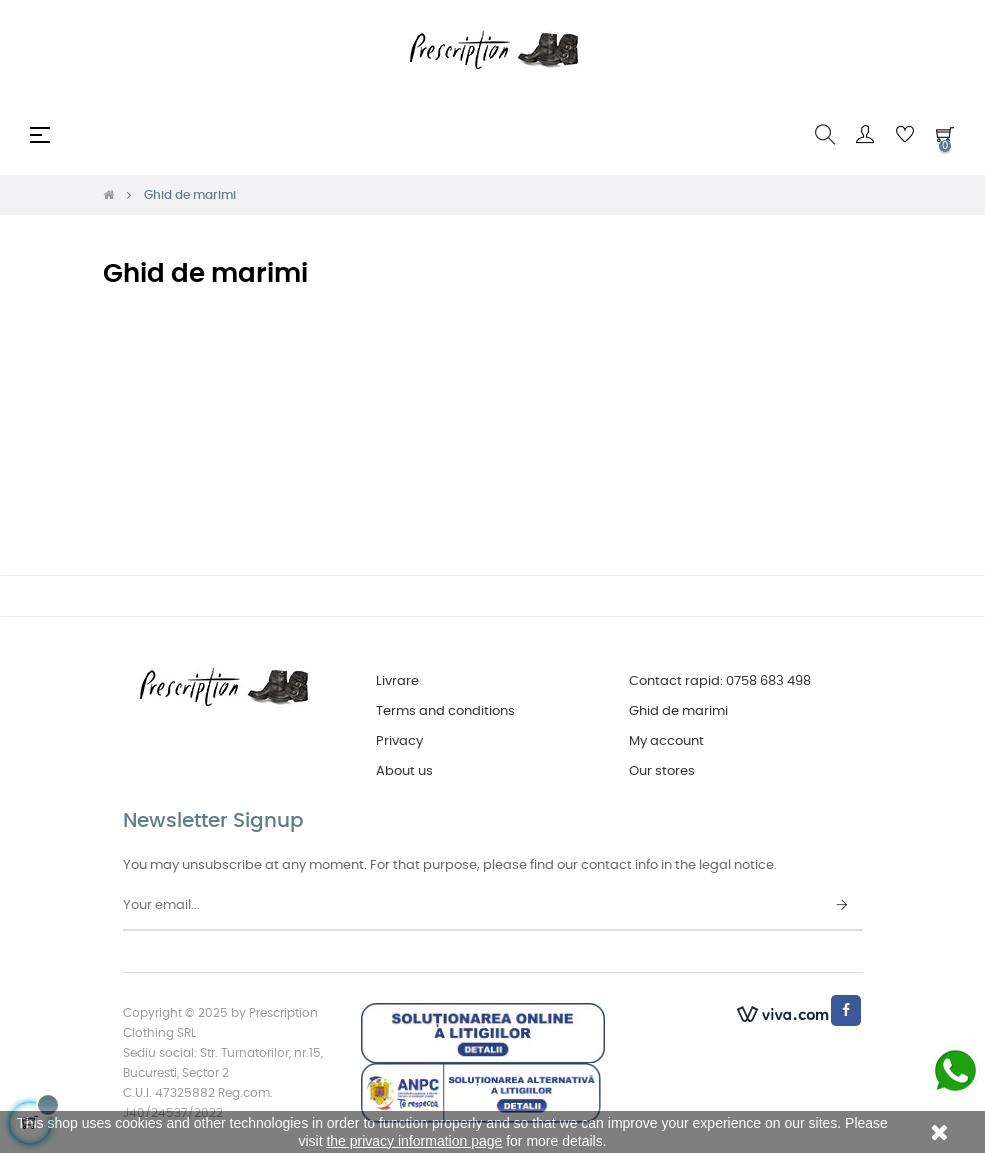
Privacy (399, 741)
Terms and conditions (445, 711)
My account (666, 741)
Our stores (662, 771)
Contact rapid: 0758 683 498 (720, 681)
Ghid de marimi (678, 711)
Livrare (397, 681)
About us (404, 771)
